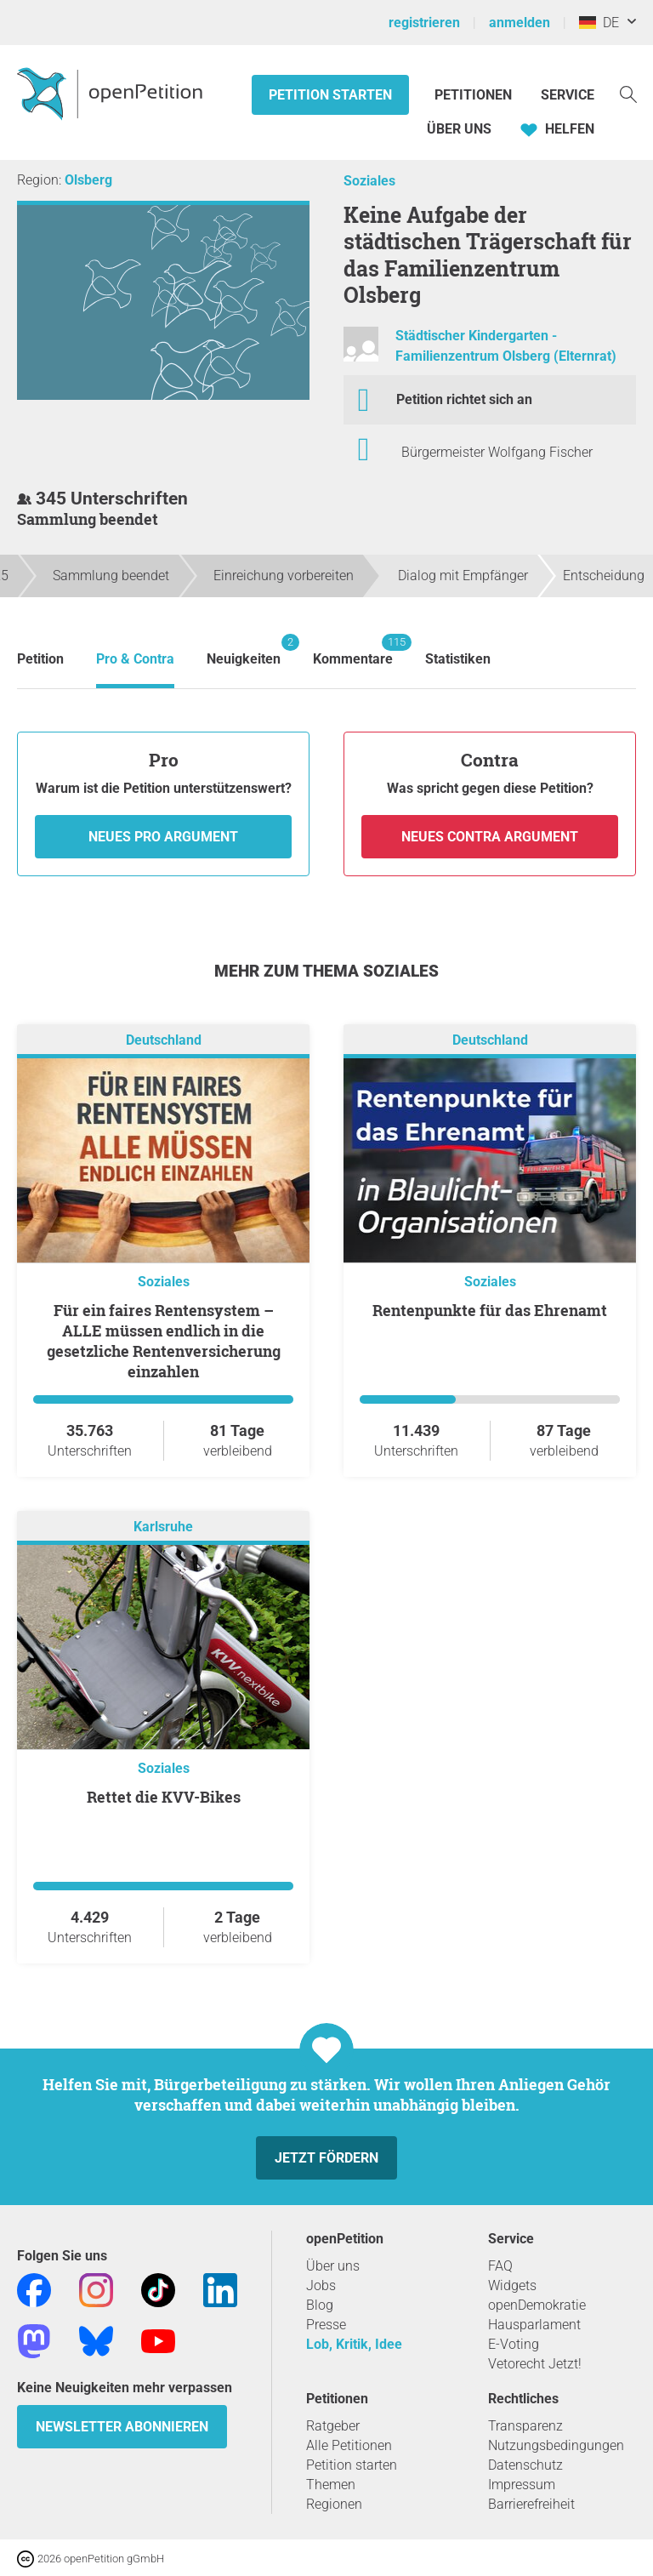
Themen (330, 2484)
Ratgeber (333, 2426)
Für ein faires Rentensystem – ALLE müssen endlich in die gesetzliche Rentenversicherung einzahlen (164, 1341)
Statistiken (458, 659)
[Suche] (628, 93)
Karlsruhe (163, 1527)
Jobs (321, 2285)
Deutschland (164, 1040)
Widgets (512, 2285)
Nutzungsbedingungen (556, 2445)
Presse (326, 2325)
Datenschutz (525, 2465)
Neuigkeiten (244, 650)
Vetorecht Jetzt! (535, 2364)
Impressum (521, 2484)
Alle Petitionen (349, 2445)
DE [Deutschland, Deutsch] (599, 22)
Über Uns (459, 129)
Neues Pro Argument (163, 837)
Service (567, 95)
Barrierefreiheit (531, 2504)
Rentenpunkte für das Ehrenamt (489, 1310)
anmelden (519, 22)
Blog (319, 2305)
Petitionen (474, 95)
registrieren (424, 22)
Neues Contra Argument (489, 837)
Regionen (334, 2504)
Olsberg (88, 180)
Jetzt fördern (326, 2158)
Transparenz (525, 2426)
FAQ (500, 2266)
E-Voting (513, 2344)
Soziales (369, 181)
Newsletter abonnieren (122, 2427)
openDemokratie (537, 2305)
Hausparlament (534, 2325)
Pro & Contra (135, 659)
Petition (40, 659)
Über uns (333, 2266)
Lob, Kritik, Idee (354, 2344)
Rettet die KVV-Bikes (164, 1797)
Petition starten (330, 95)
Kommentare (353, 650)
